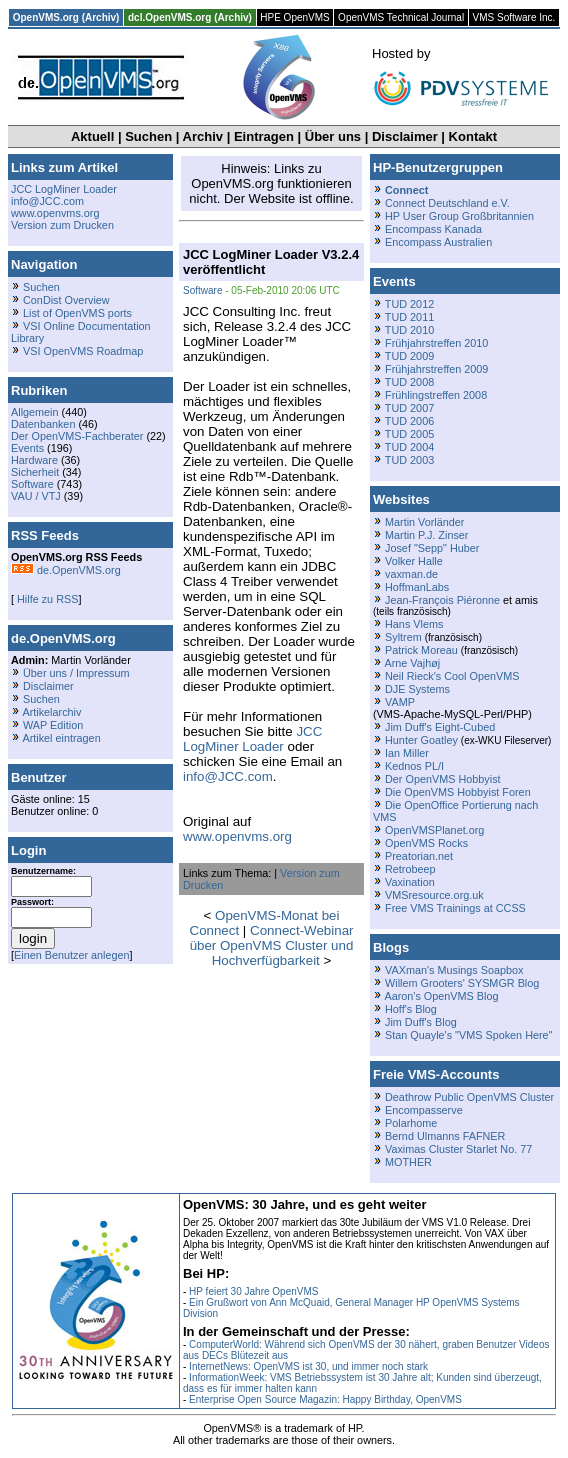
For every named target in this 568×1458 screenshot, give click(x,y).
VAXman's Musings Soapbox (454, 970)
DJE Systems (417, 689)
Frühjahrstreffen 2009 (436, 369)
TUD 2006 (409, 421)
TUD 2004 (409, 447)
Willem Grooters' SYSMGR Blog (462, 983)
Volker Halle (414, 561)
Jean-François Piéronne (442, 600)
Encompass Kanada (433, 229)
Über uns (333, 136)
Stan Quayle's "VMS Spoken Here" (468, 1035)
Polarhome (411, 1123)
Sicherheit (35, 472)
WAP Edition (53, 725)
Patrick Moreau (421, 650)
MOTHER (408, 1162)
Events (27, 448)
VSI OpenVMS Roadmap (83, 351)
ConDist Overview (66, 300)
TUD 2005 (409, 434)
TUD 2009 (409, 356)
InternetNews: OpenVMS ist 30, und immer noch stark (308, 1366)
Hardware (34, 460)
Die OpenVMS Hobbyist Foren (458, 792)
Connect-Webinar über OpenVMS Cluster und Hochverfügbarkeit (272, 945)
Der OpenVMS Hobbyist (443, 779)
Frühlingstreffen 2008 (436, 395)
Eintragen (264, 136)
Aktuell (92, 136)
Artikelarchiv (51, 712)
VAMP (400, 702)
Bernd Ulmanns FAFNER (445, 1136)
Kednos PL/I (414, 766)
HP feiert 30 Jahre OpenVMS (253, 1291)
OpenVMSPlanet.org (434, 830)
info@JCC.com (47, 201)
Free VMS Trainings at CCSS (455, 908)
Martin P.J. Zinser (426, 535)
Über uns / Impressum (76, 673)
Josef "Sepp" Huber (432, 548)
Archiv (203, 136)
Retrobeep (410, 869)
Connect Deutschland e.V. (447, 203)
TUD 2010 (409, 330)
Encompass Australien (438, 242)
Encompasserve (424, 1110)
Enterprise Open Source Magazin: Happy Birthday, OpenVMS (325, 1399)
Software (32, 484)
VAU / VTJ (36, 496)
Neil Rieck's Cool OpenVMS (452, 676)
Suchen (148, 136)
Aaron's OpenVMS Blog (441, 996)
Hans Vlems (414, 624)
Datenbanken (43, 424)
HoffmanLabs (417, 587)
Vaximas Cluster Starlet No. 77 (458, 1149)
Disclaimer (405, 136)
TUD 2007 (409, 408)
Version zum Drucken (62, 225)
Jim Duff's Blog (421, 1022)
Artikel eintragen (61, 738)
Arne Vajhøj (412, 663)
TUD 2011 (409, 317)
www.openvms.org (55, 213)
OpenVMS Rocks (426, 843)
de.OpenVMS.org (66, 570)
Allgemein (35, 412)
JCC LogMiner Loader (64, 189)
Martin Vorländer (424, 522)
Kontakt (473, 136)
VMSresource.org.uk (434, 895)
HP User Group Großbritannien (459, 216)
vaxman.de (411, 574)
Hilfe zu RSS (46, 599)
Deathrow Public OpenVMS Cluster (469, 1097)
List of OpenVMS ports (77, 313)
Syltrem (403, 637)
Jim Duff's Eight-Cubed (440, 727)
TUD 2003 (409, 460)
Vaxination (410, 882)
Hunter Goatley (421, 740)
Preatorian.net (419, 856)
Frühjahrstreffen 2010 (436, 343)
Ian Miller (407, 753)
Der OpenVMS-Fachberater (77, 436)
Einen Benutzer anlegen (72, 955)
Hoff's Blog (411, 1009)
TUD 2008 (409, 382)
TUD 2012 (409, 304)
